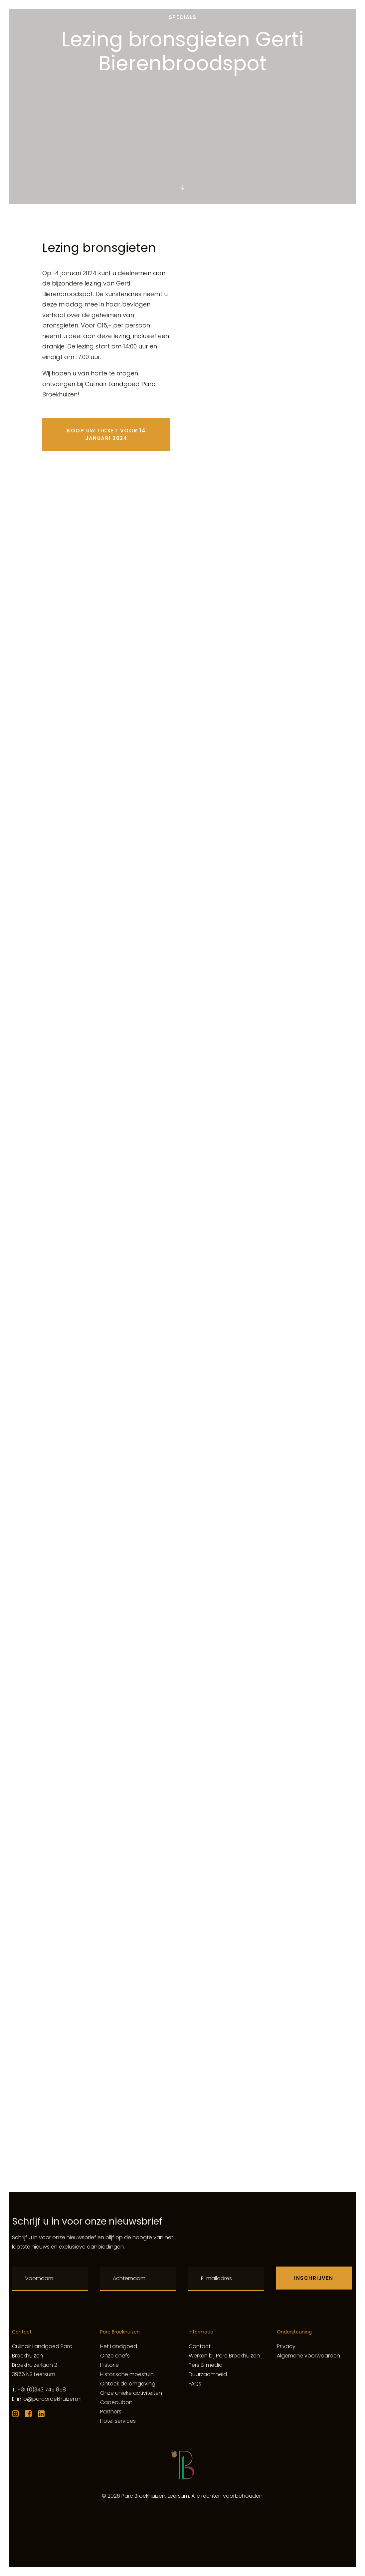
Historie (109, 2365)
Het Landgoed (118, 2346)
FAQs (195, 2383)
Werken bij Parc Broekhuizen (224, 2355)
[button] (182, 188)
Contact (200, 2346)
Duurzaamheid (208, 2374)
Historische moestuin (127, 2374)
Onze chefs (115, 2355)
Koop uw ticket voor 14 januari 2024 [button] (107, 434)
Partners (110, 2411)
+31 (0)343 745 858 (41, 2389)
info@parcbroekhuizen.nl (49, 2399)
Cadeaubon (116, 2402)
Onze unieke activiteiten (131, 2393)
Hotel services (118, 2421)
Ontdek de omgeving (127, 2383)
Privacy (286, 2346)
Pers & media (206, 2365)
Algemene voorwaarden (308, 2355)
